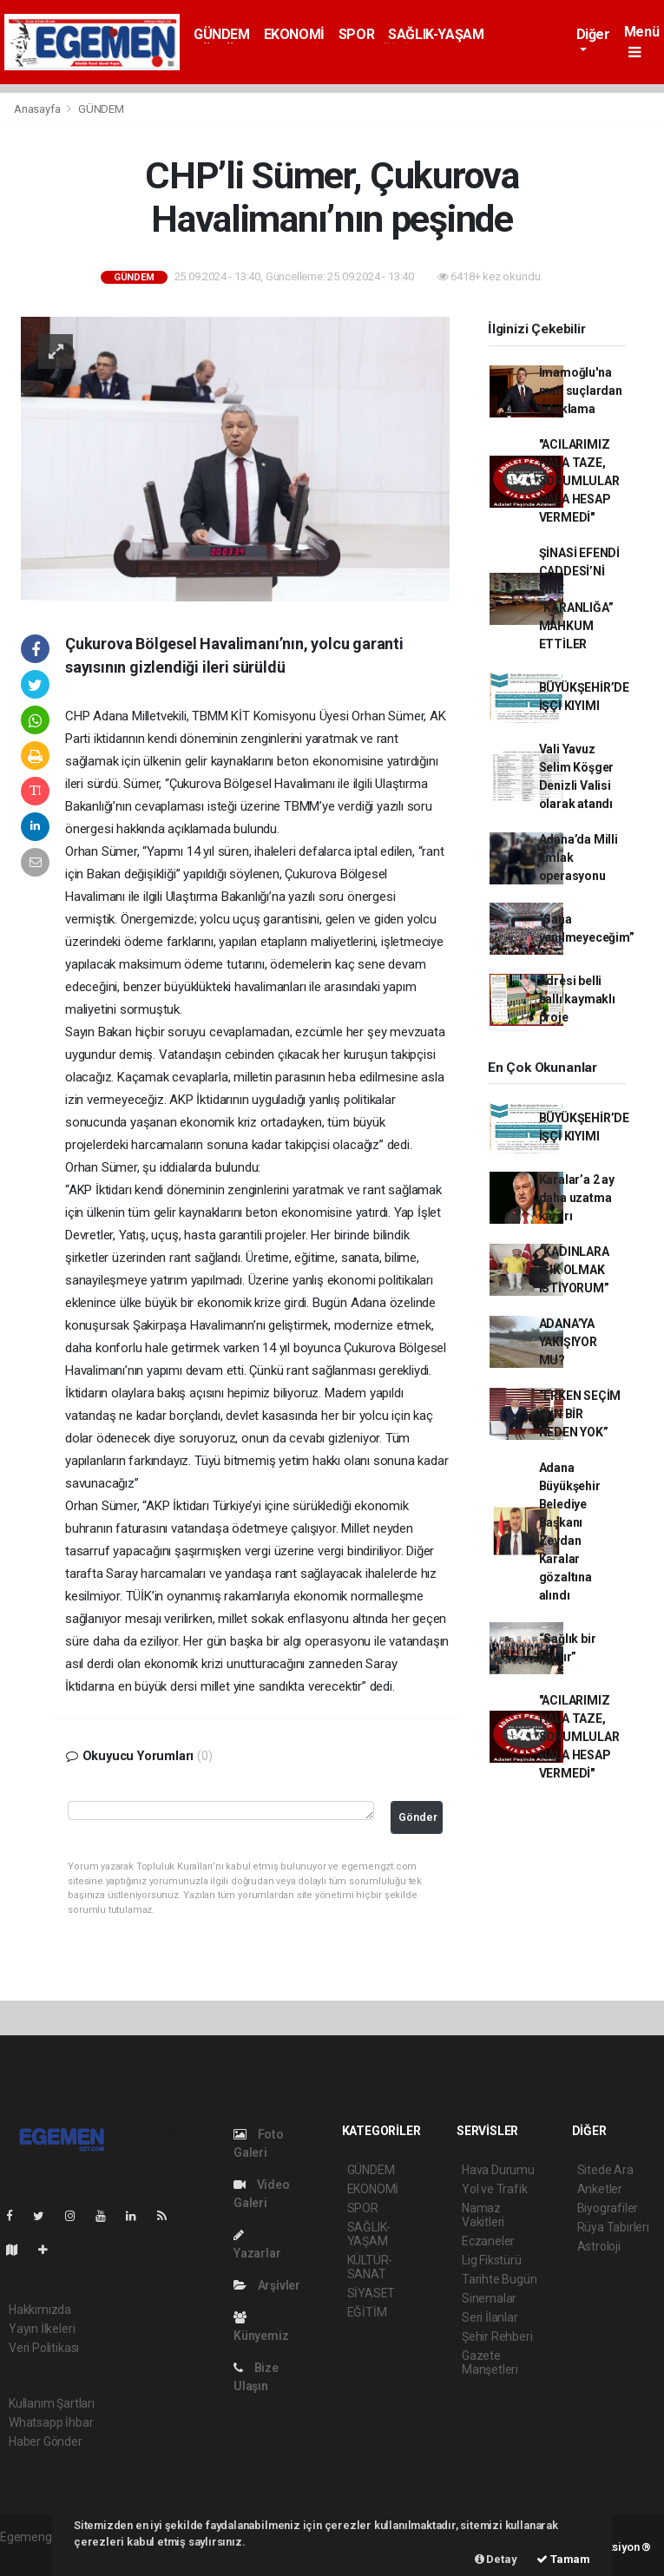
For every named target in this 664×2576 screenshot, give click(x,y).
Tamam (563, 2559)
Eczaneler (488, 2241)
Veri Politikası (44, 2348)
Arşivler (266, 2285)
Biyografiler (608, 2208)
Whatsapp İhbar (51, 2422)
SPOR (356, 34)
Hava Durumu (498, 2170)
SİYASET (371, 2293)
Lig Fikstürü (492, 2260)
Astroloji (599, 2246)
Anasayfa (38, 108)
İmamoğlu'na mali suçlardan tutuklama (580, 390)
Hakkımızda (40, 2309)
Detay (496, 2559)
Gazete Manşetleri (490, 2362)
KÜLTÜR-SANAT (370, 2267)
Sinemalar (489, 2298)
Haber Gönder (45, 2441)
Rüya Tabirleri (613, 2227)
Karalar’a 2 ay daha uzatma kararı (577, 1198)
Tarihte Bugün (499, 2279)
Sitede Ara (605, 2170)
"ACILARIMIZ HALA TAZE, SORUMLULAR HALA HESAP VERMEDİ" (579, 480)
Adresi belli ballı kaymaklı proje (577, 999)
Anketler (599, 2189)
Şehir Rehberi (497, 2336)
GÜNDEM (222, 34)
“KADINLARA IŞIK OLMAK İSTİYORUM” (574, 1270)
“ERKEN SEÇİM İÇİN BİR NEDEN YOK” (580, 1414)
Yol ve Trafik (495, 2189)
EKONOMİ (294, 34)
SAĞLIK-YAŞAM (435, 34)
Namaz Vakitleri (483, 2215)
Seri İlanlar (490, 2317)
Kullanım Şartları (52, 2403)
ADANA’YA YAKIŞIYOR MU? (568, 1342)
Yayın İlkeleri (42, 2329)
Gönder (417, 1817)
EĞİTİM (367, 2312)
